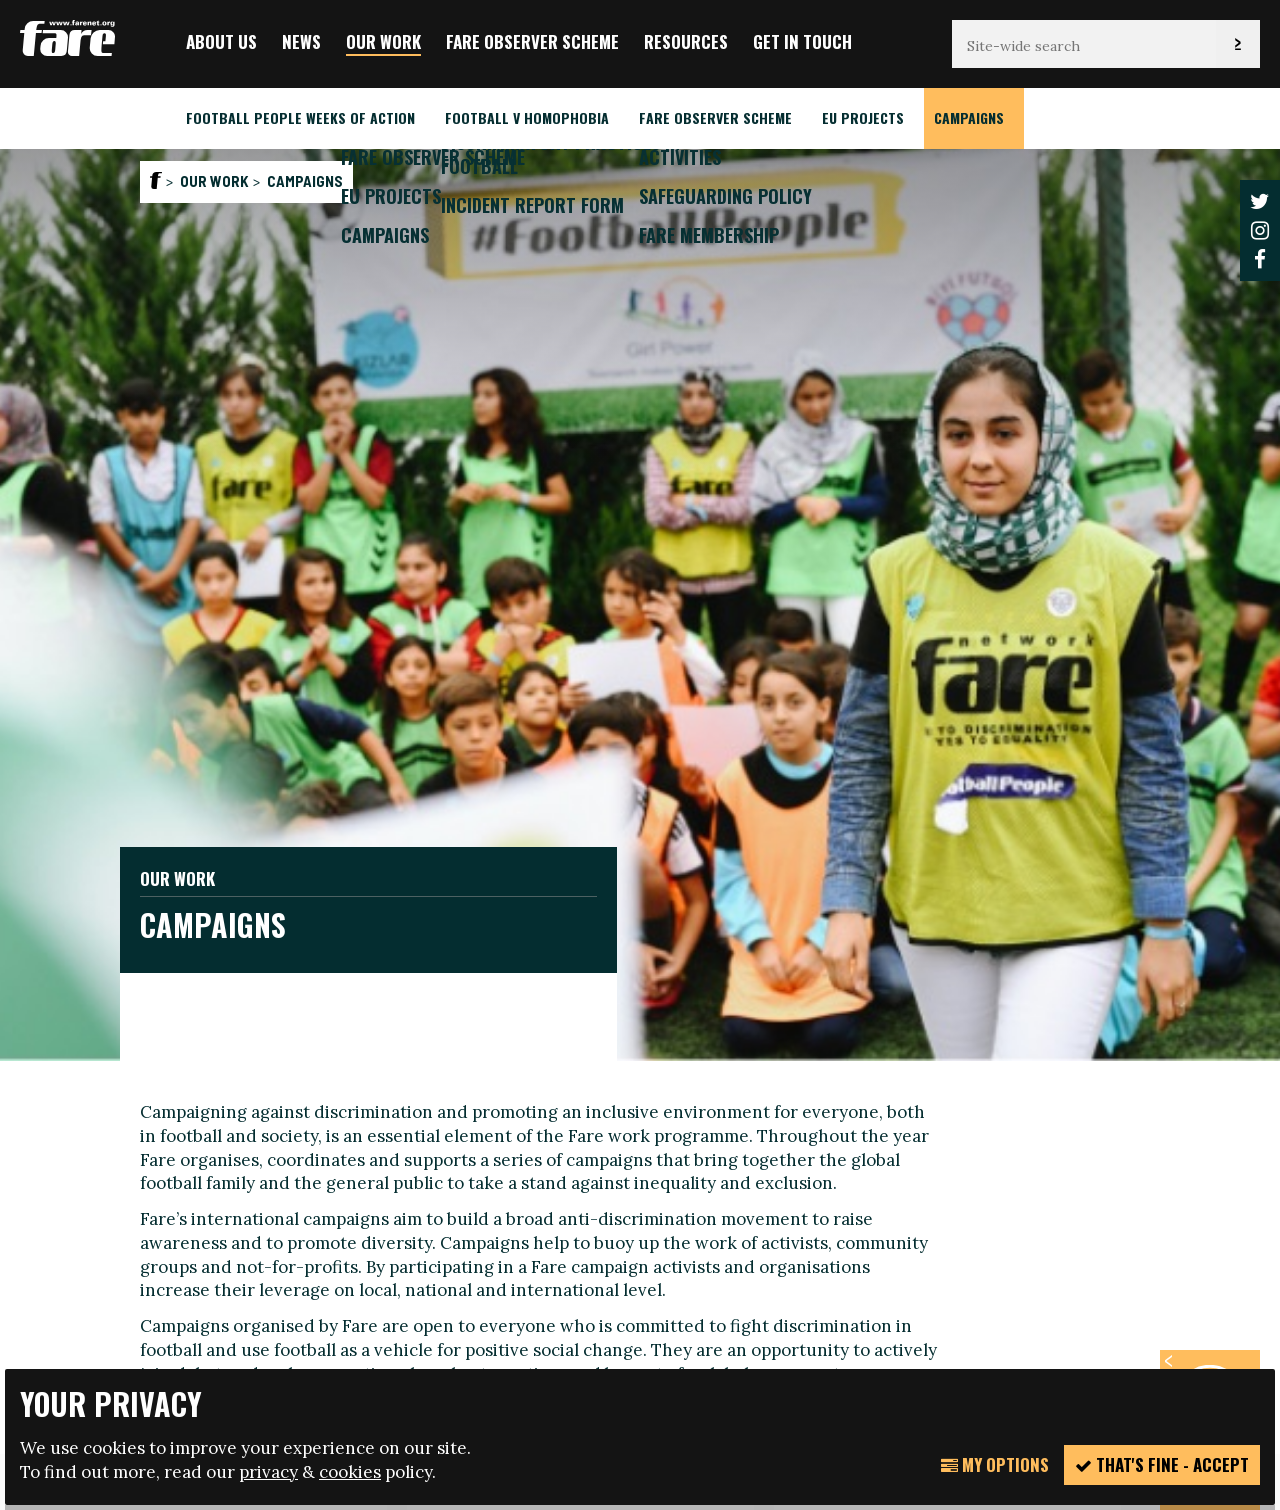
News (301, 41)
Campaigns (969, 117)
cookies (350, 1472)
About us (221, 41)
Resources (686, 41)
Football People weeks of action (300, 117)
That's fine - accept (1162, 1464)
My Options (995, 1464)
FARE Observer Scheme (532, 41)
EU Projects (863, 117)
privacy (268, 1472)
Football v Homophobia (527, 117)
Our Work (383, 41)
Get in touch (802, 41)
